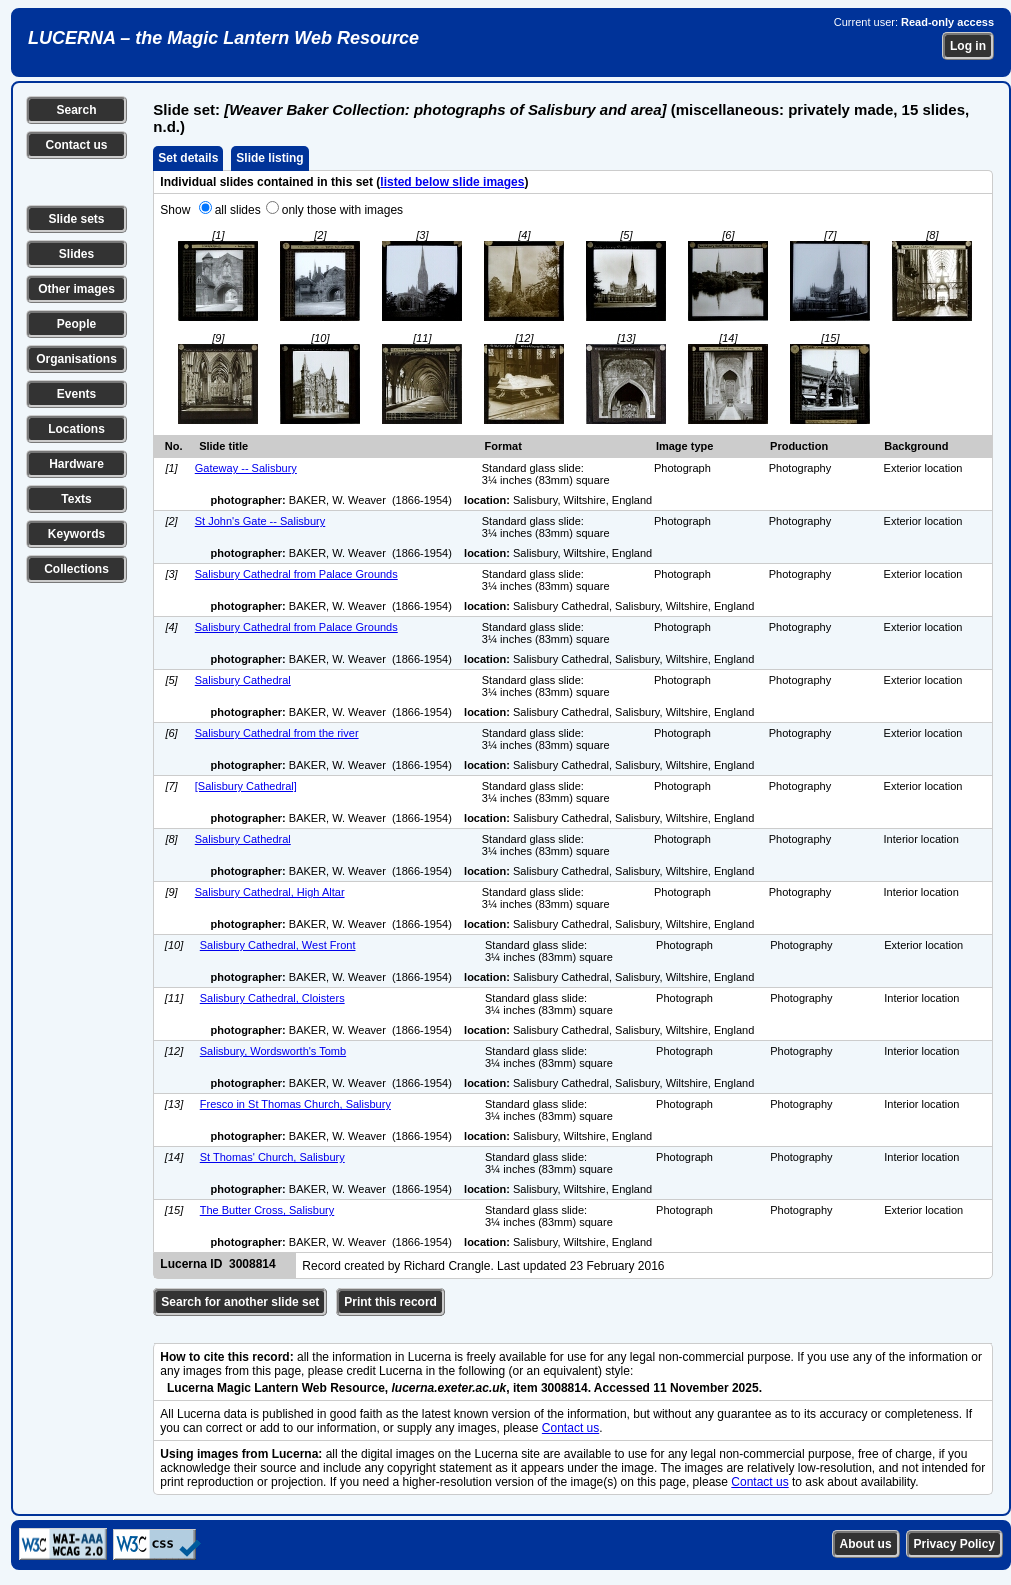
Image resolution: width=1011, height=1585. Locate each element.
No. (174, 446)
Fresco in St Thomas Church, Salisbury (295, 1104)
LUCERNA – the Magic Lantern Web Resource (223, 38)
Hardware (76, 464)
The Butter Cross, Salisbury (267, 1210)
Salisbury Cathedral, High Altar (270, 892)
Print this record (390, 1302)
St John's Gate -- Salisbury (260, 521)
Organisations (76, 359)
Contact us (76, 145)
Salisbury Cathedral (243, 680)
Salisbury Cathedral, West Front (278, 945)
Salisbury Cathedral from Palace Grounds (296, 574)
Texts (76, 499)
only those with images (342, 210)
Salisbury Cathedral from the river (277, 733)
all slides (238, 210)
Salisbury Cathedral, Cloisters (272, 998)
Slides (76, 254)
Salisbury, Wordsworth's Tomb (273, 1051)
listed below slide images (452, 182)
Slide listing (269, 158)
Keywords (76, 534)
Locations (76, 429)
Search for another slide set (240, 1302)
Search (76, 110)
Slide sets (76, 219)
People (76, 324)
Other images (76, 289)
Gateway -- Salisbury (246, 468)
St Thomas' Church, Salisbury (272, 1157)
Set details (188, 158)
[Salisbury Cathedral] (246, 786)
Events (76, 394)
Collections (76, 569)
